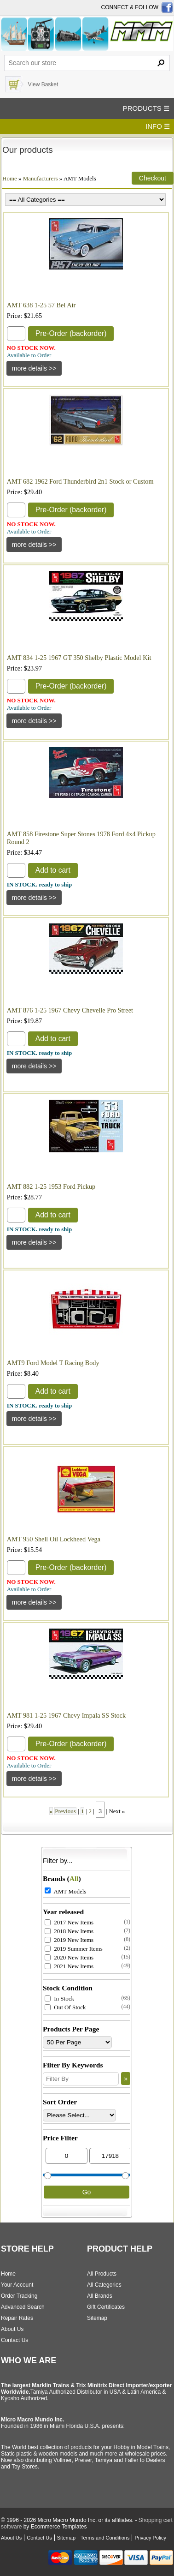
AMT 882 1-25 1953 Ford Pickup (51, 1186)
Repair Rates (17, 2318)
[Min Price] (66, 2156)
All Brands (99, 2296)
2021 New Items (69, 1966)
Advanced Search (23, 2307)
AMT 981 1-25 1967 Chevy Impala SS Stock (66, 1715)
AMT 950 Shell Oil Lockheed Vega (53, 1539)
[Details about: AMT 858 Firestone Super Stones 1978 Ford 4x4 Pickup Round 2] (34, 897)
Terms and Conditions (105, 2537)
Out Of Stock (65, 2007)
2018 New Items (69, 1931)
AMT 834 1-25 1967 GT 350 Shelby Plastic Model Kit (79, 657)
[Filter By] (81, 2078)
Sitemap (97, 2318)
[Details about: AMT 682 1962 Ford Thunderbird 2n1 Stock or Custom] (34, 544)
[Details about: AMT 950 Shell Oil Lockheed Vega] (34, 1602)
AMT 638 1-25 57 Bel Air (41, 305)
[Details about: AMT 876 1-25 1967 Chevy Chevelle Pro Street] (34, 1066)
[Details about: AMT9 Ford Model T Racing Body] (34, 1418)
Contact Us (14, 2340)
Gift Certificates (106, 2307)
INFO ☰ (157, 126)
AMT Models (65, 1891)
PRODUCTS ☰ (146, 108)
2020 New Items (69, 1957)
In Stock (59, 1998)
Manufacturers (40, 178)
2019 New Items (69, 1939)
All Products (101, 2273)
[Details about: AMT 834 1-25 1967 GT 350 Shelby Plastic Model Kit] (34, 720)
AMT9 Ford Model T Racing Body (53, 1362)
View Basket (43, 84)
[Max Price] (110, 2156)
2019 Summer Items (74, 1948)
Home (9, 178)
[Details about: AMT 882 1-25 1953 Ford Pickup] (34, 1242)
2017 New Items (69, 1922)
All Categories (104, 2285)
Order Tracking (19, 2296)
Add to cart (52, 870)
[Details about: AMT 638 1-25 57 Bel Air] (34, 368)
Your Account (17, 2285)
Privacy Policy (150, 2537)
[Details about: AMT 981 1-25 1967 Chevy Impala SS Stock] (34, 1778)
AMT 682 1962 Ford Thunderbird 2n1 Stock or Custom (80, 481)
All (74, 1878)
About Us (12, 2329)
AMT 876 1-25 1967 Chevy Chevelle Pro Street (70, 1010)
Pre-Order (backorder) (71, 333)
